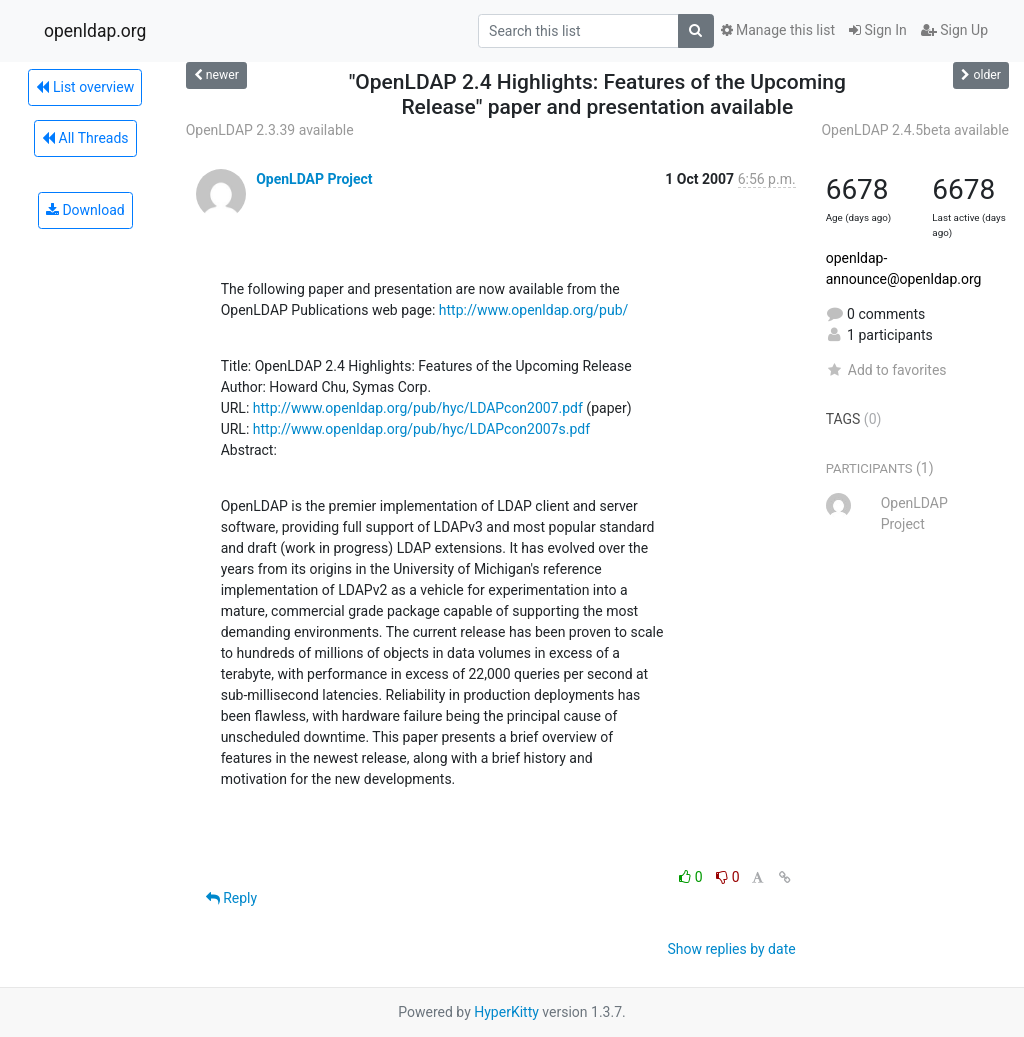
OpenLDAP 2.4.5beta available (915, 130)
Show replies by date (731, 949)
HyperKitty (506, 1012)
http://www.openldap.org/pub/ (533, 310)
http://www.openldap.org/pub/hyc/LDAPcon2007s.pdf (421, 429)
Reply (231, 898)
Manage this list (778, 30)
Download (85, 210)
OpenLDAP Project (314, 179)
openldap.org (95, 31)
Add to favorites (886, 370)
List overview (85, 87)
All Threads (85, 138)
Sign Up (954, 30)
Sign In (878, 30)
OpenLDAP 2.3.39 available (270, 130)
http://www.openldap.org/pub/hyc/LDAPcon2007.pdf (418, 408)
